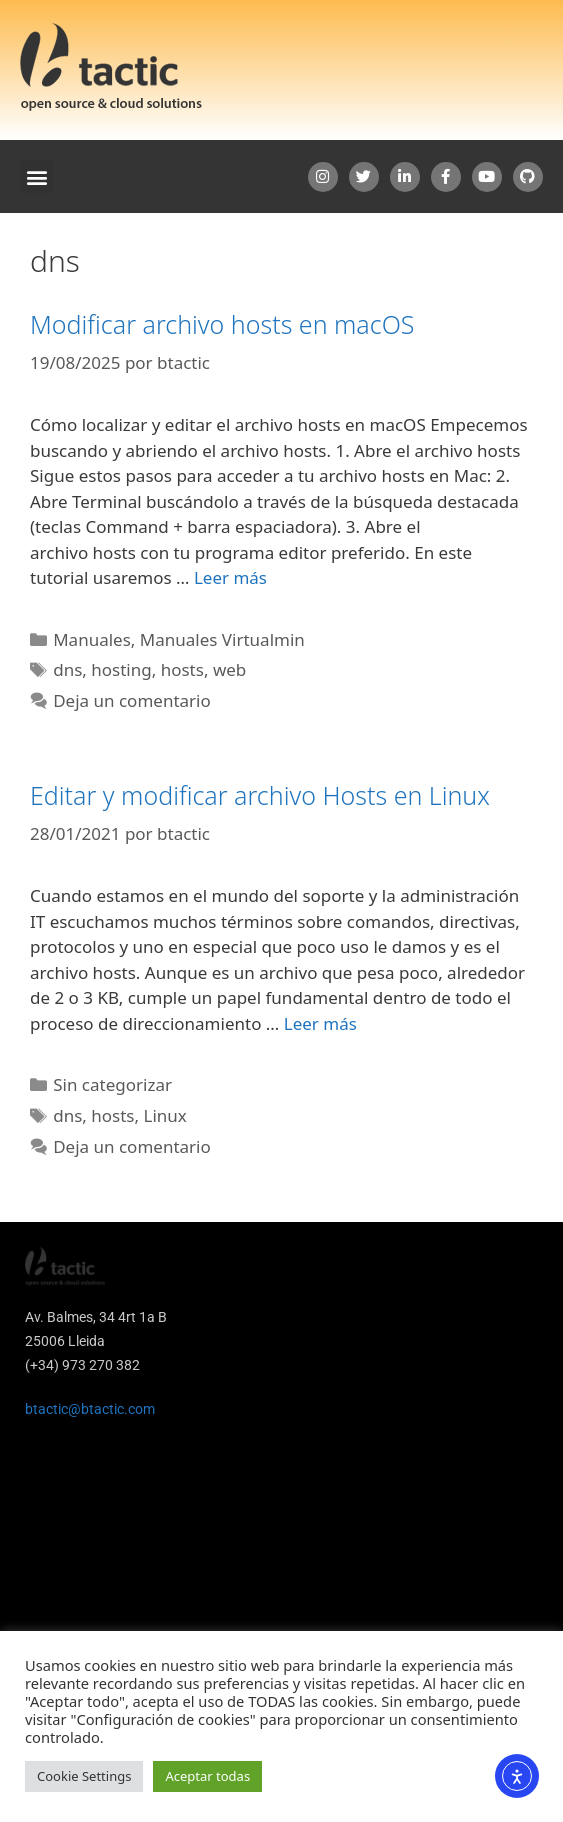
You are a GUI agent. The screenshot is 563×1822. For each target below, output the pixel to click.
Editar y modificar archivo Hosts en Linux (260, 795)
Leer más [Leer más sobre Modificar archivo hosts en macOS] (230, 577)
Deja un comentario (132, 700)
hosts (182, 669)
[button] (36, 176)
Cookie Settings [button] (84, 1776)
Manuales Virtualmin (222, 639)
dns (67, 669)
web (229, 669)
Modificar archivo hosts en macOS (222, 324)
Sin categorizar (112, 1084)
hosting (121, 669)
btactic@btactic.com (90, 1409)
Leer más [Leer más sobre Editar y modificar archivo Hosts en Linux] (320, 1023)
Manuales (92, 639)
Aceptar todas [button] (207, 1776)
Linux (164, 1115)
